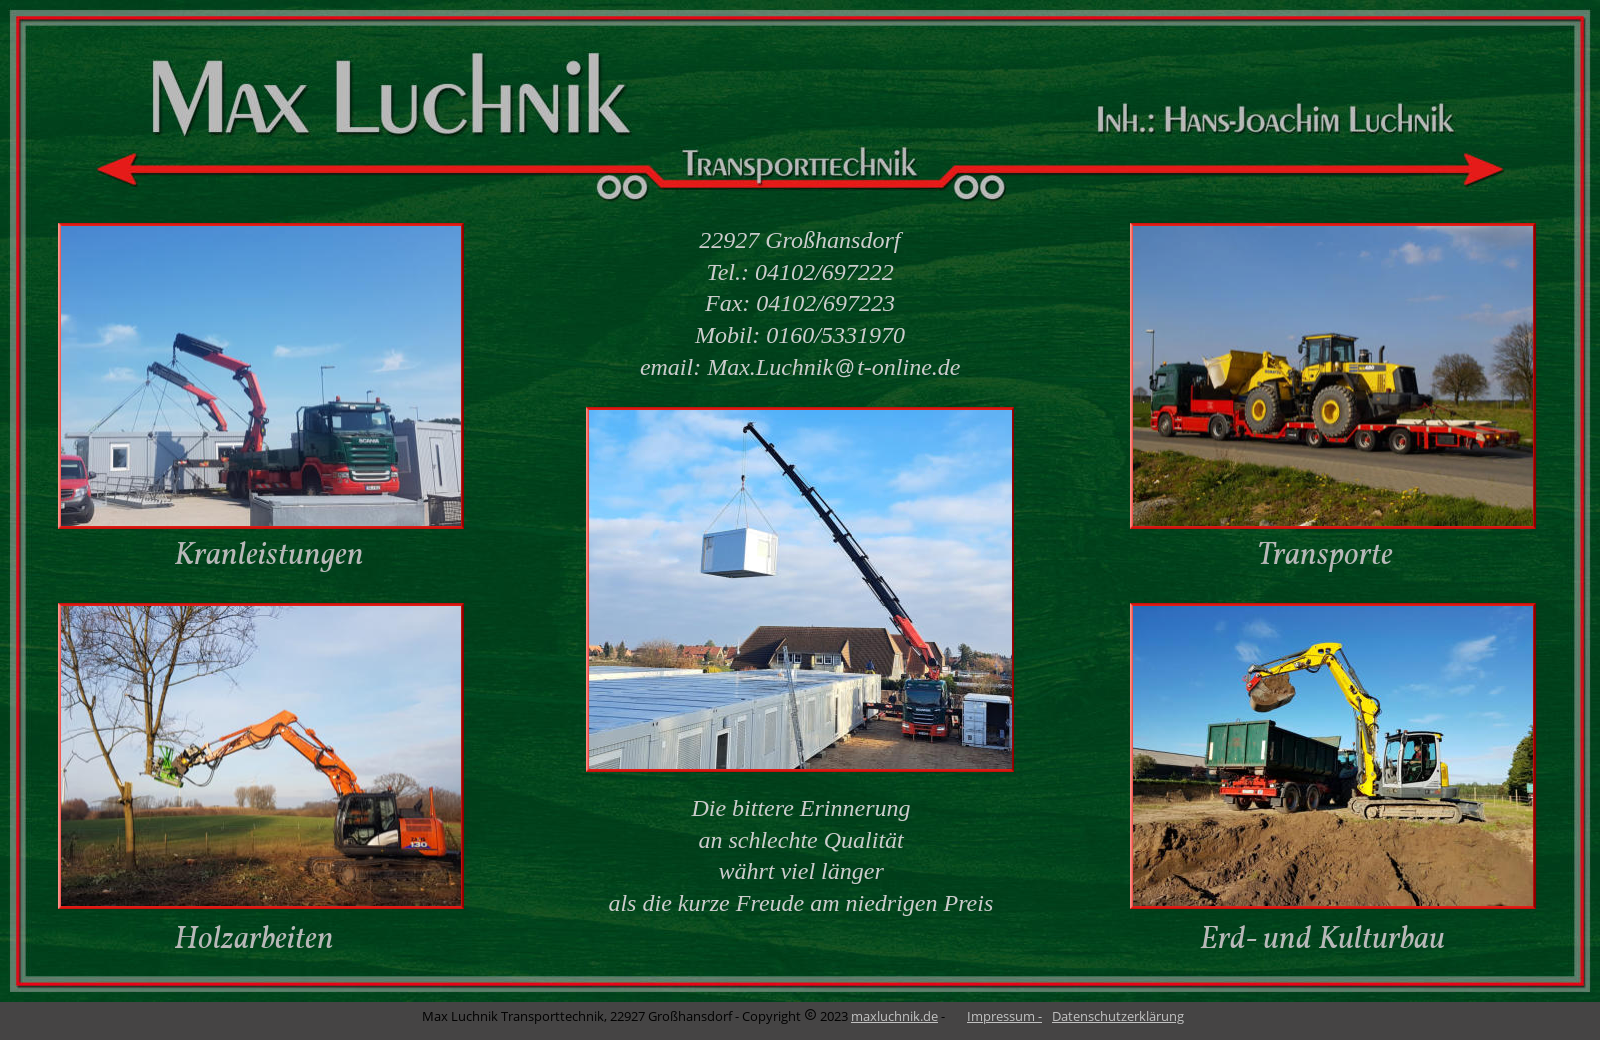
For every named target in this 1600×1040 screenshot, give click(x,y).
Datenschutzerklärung (1118, 1016)
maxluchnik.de (894, 1016)
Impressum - (1004, 1016)
